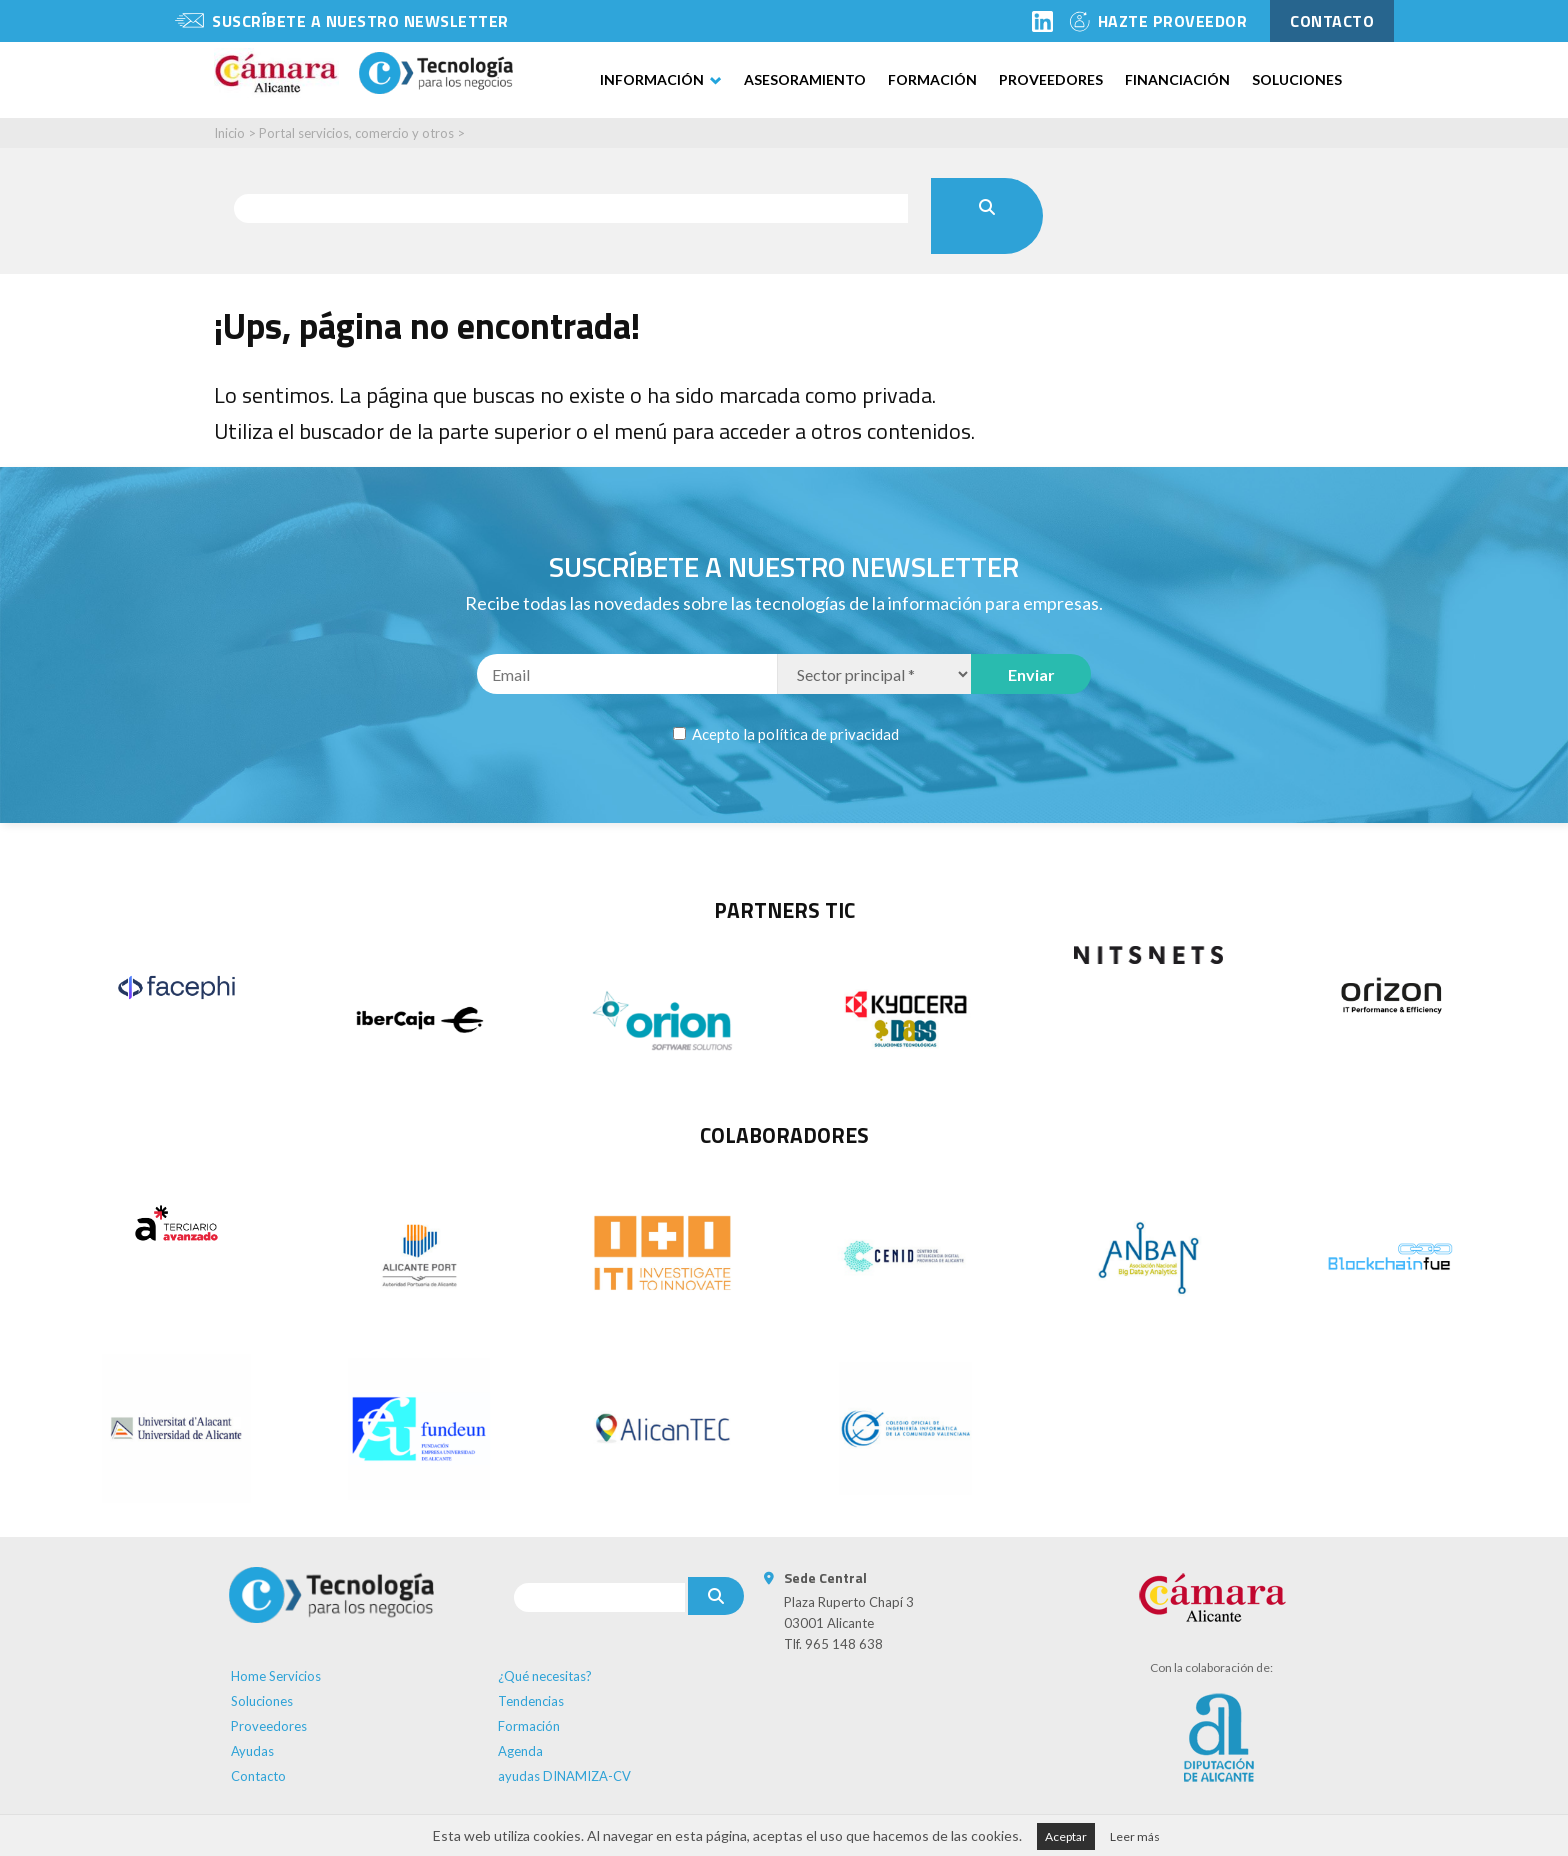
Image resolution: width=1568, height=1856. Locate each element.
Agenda (520, 1751)
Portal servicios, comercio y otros (356, 133)
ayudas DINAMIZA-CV (564, 1776)
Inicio (229, 133)
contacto (1332, 21)
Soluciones (1297, 79)
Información (652, 79)
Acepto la (794, 734)
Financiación (1177, 79)
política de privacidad (828, 734)
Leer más (1135, 1836)
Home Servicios (276, 1676)
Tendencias (531, 1701)
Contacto (258, 1776)
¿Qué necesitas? (545, 1676)
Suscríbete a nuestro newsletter (360, 21)
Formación (932, 79)
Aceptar (1066, 1836)
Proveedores (1051, 79)
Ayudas (252, 1751)
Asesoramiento (805, 79)
